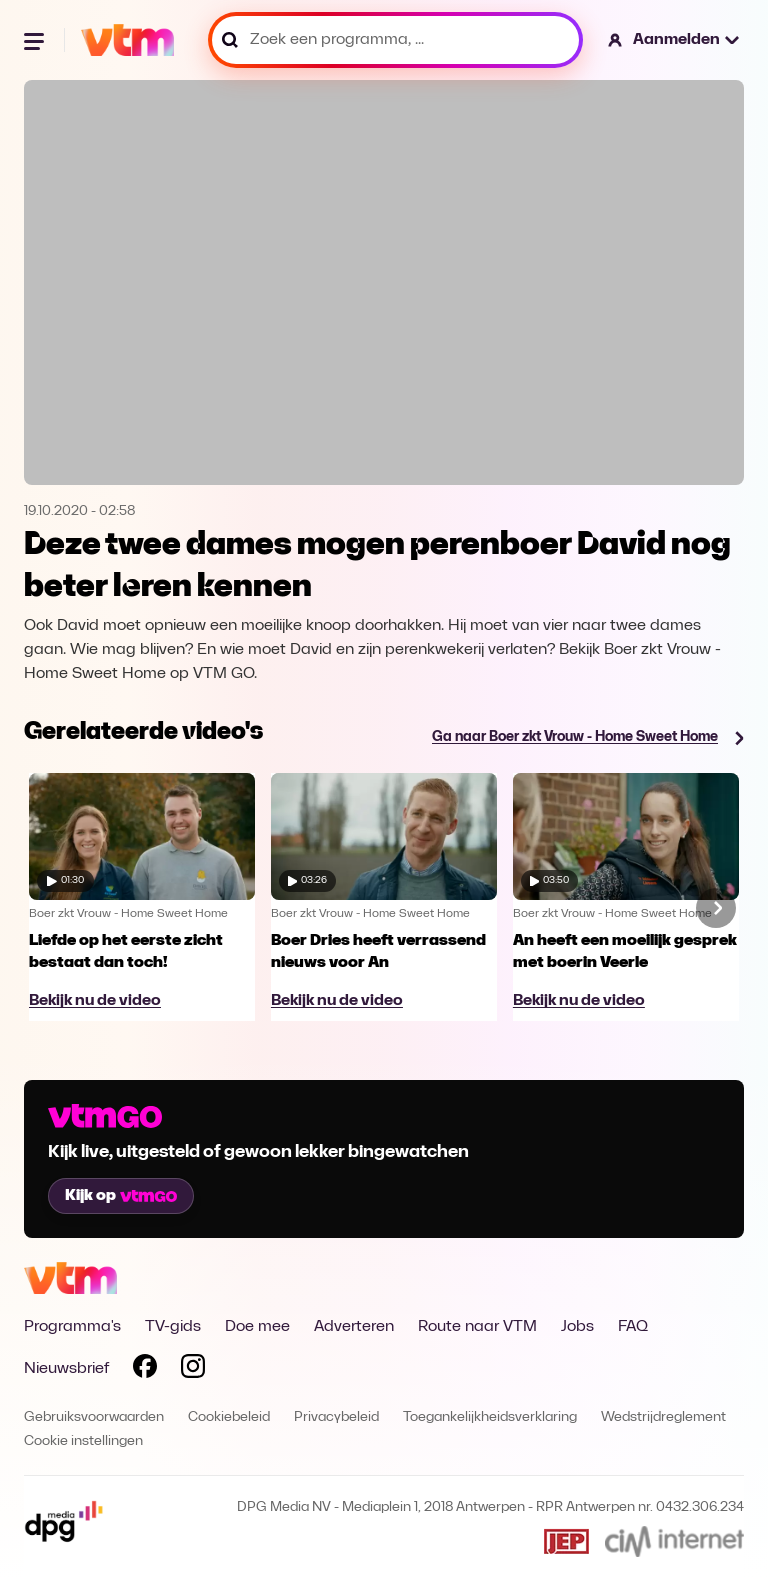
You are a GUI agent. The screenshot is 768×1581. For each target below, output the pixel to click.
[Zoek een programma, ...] (395, 40)
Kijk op (121, 1196)
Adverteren (354, 1327)
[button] (674, 40)
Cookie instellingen (83, 1441)
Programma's (72, 1327)
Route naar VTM (477, 1327)
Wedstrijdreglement (663, 1417)
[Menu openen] (36, 40)
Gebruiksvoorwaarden (94, 1417)
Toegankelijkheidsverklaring (490, 1417)
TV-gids (173, 1327)
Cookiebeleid (229, 1417)
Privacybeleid (336, 1417)
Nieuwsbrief (66, 1369)
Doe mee (257, 1327)
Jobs (577, 1327)
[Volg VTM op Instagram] (193, 1370)
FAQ (633, 1327)
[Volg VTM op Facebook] (145, 1370)
